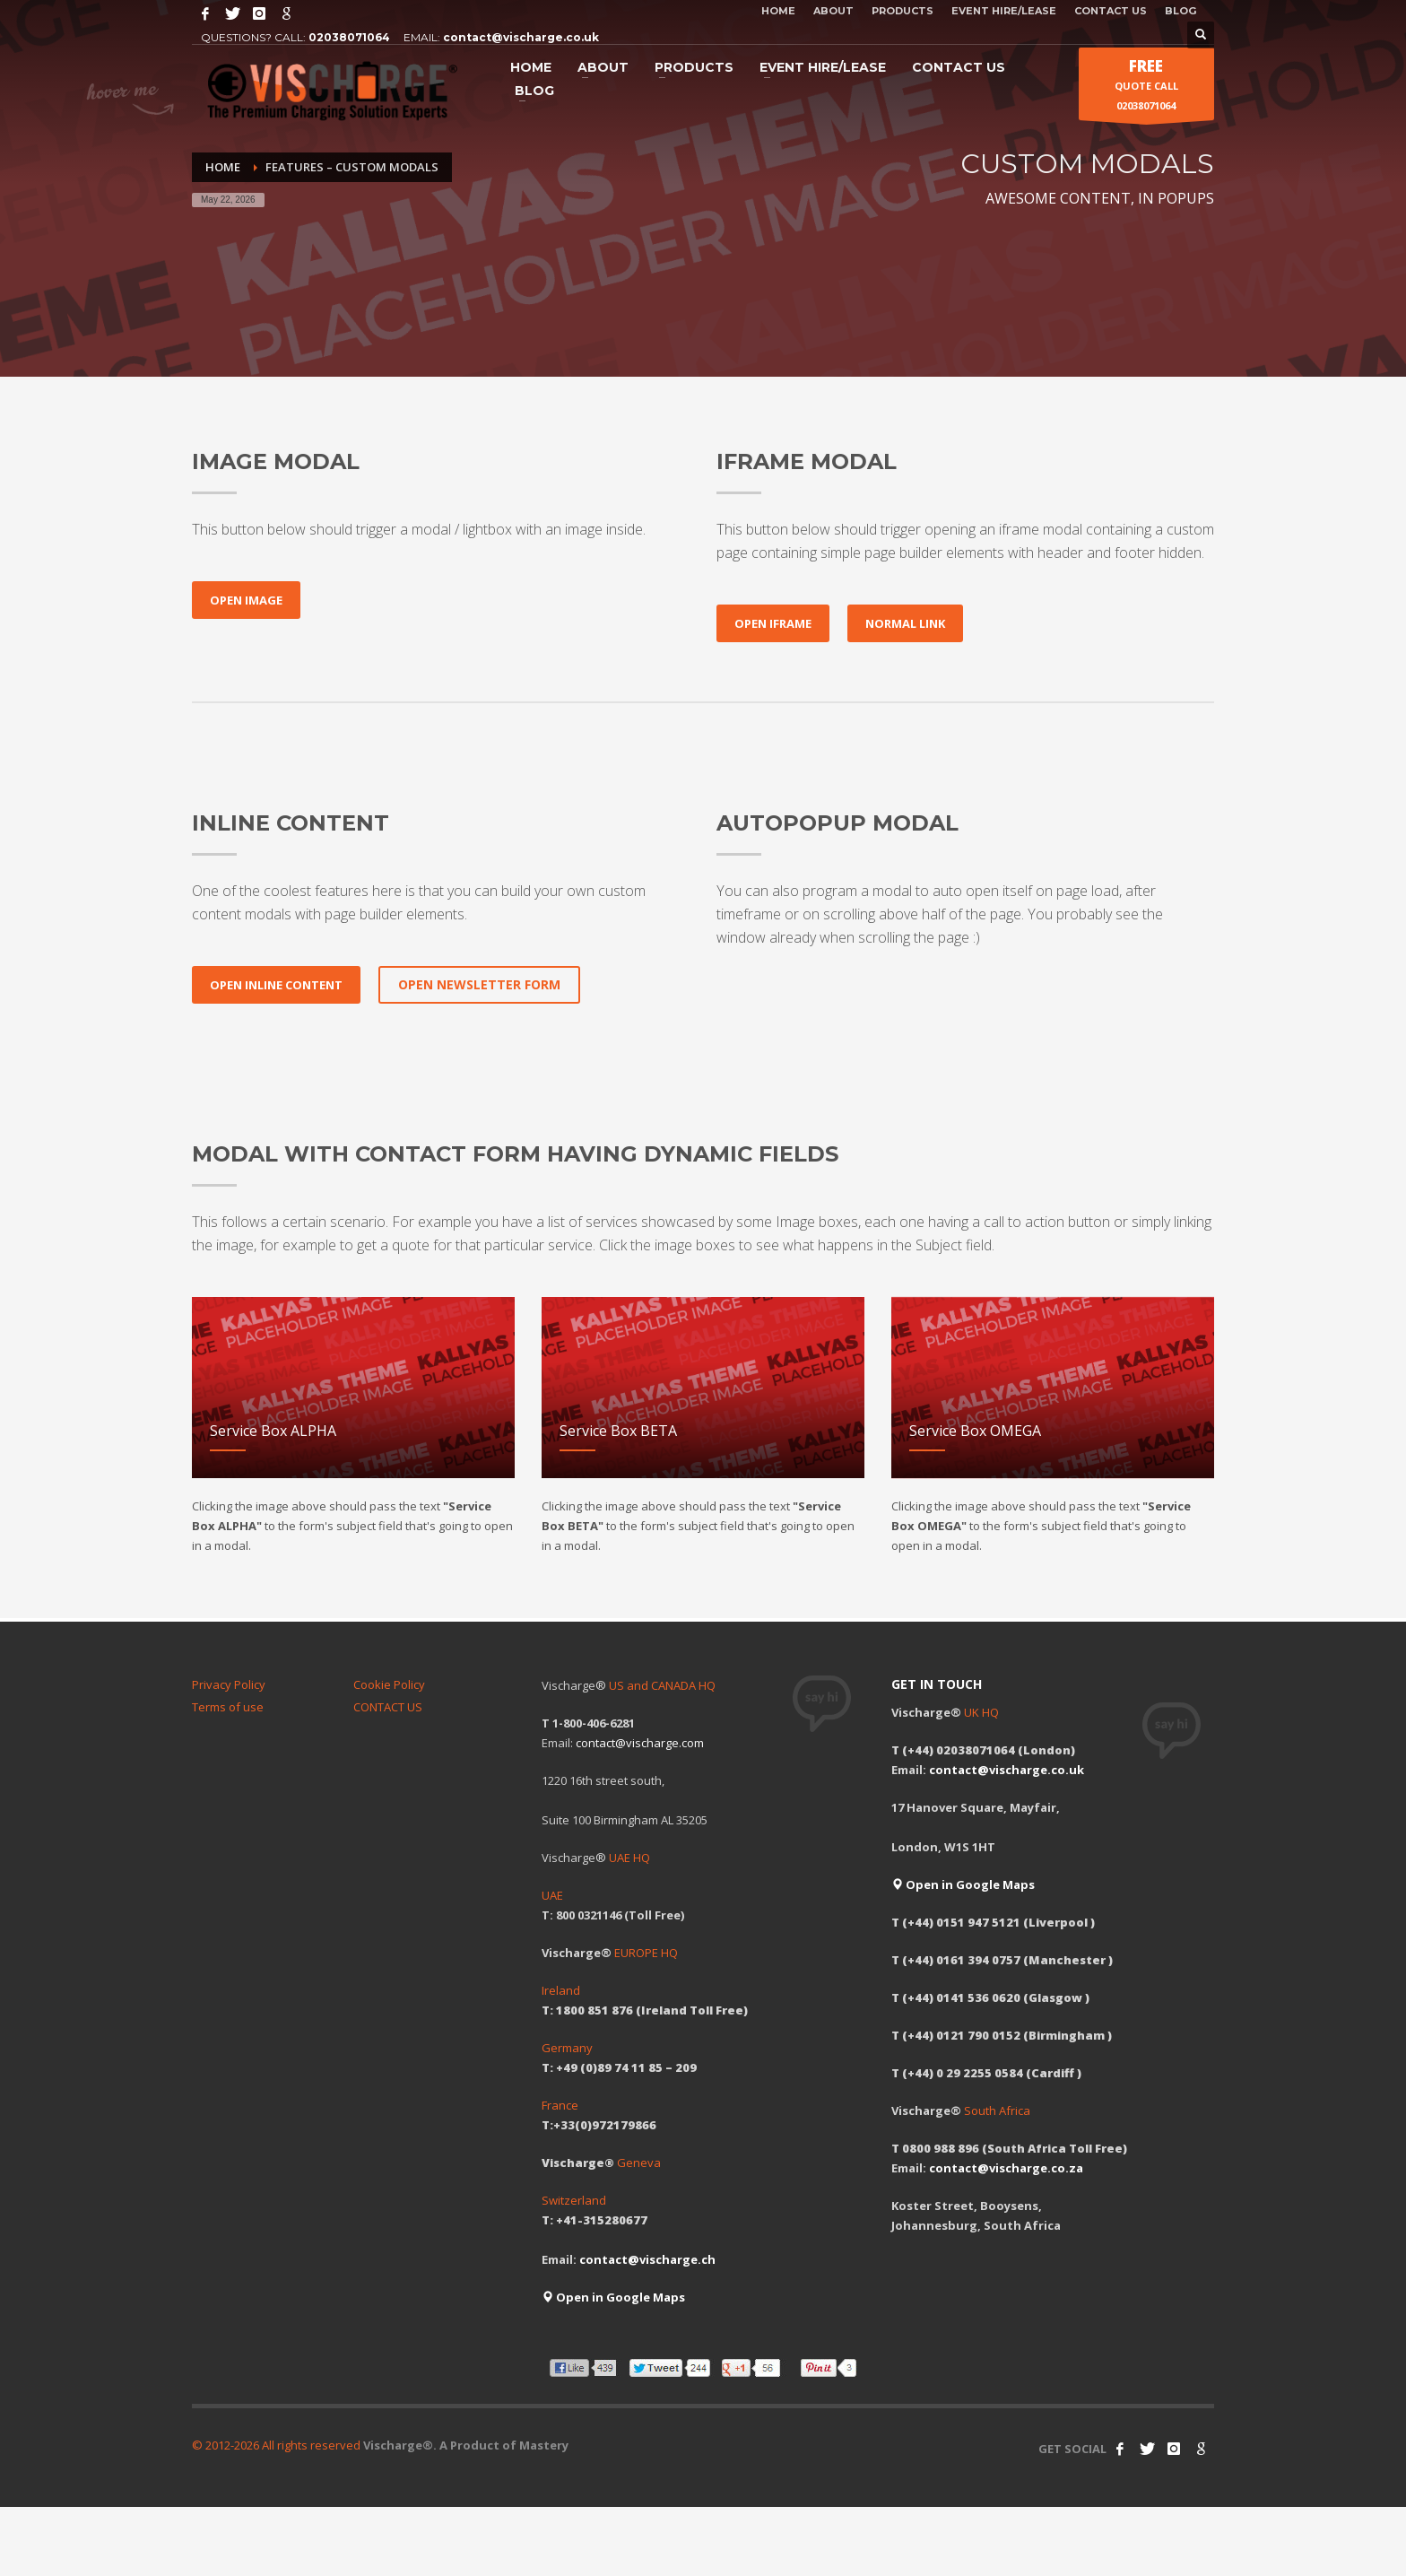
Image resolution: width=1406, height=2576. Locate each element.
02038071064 (349, 37)
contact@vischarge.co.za (1006, 2168)
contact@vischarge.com (640, 1743)
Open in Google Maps (613, 2297)
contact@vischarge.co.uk (521, 37)
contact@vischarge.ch (647, 2259)
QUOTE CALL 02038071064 (1146, 88)
